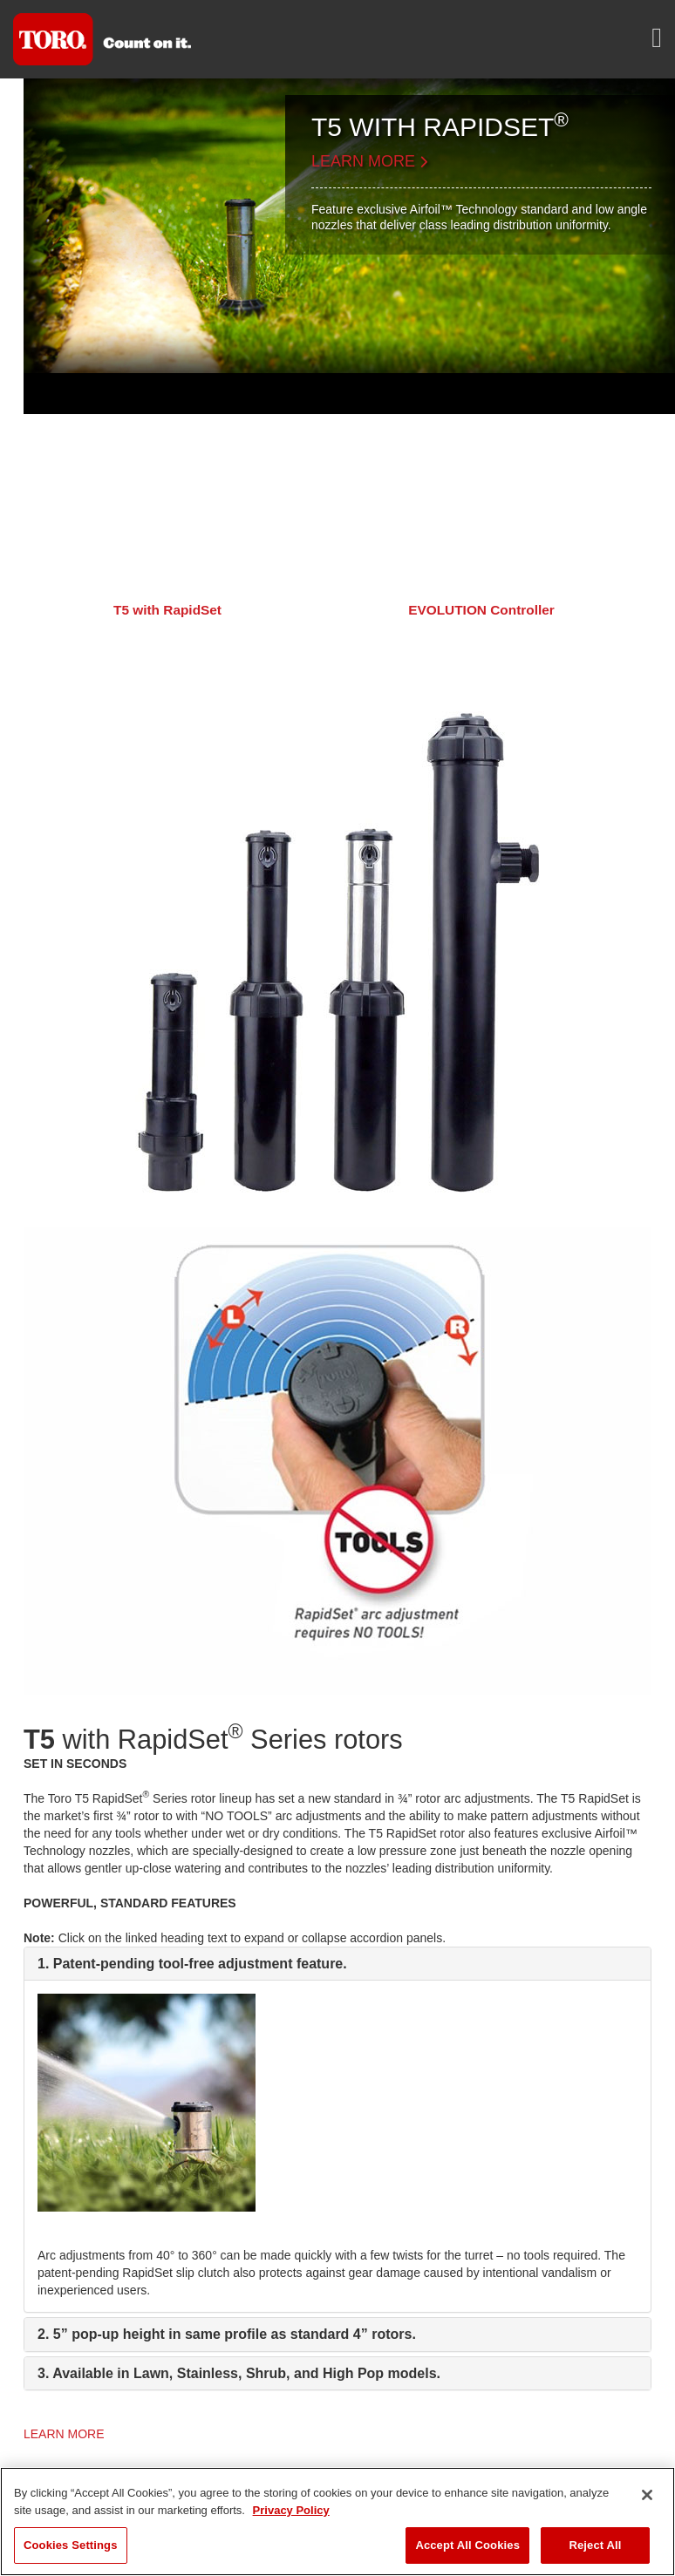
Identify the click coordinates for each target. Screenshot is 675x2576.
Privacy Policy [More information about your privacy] (291, 2510)
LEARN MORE (369, 161)
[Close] (647, 2495)
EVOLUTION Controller (481, 609)
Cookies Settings (71, 2545)
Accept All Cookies (467, 2545)
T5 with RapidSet (167, 609)
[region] (337, 2521)
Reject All (595, 2545)
